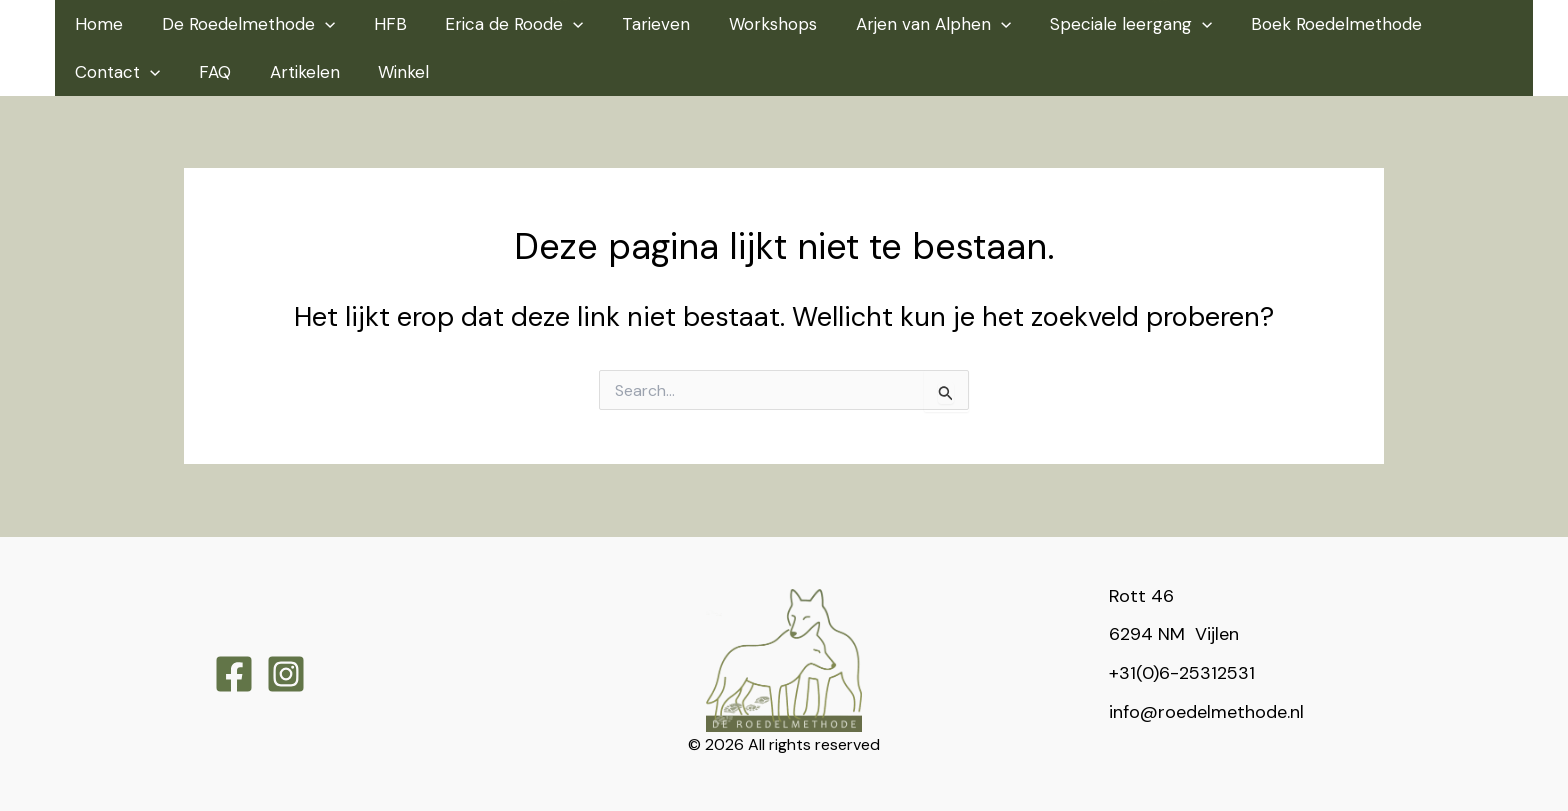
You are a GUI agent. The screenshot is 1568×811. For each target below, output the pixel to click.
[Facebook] (234, 674)
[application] (321, 24)
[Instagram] (286, 674)
